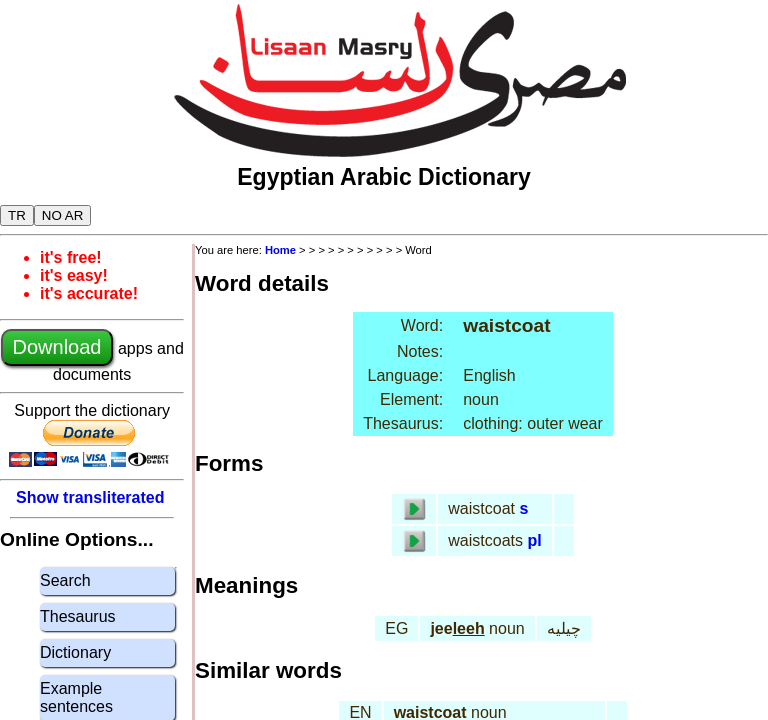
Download (57, 347)
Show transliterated (90, 497)
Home (280, 250)
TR (17, 215)
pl (534, 540)
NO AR (62, 215)
